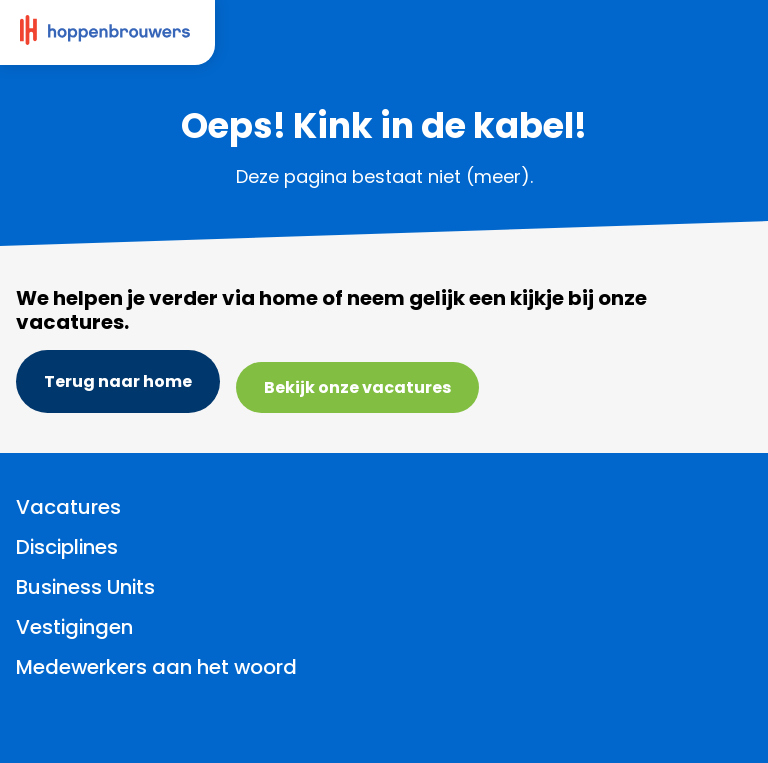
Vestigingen (74, 627)
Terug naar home (118, 381)
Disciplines (67, 547)
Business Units (85, 587)
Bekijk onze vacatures (357, 387)
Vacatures (68, 507)
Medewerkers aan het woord (156, 667)
